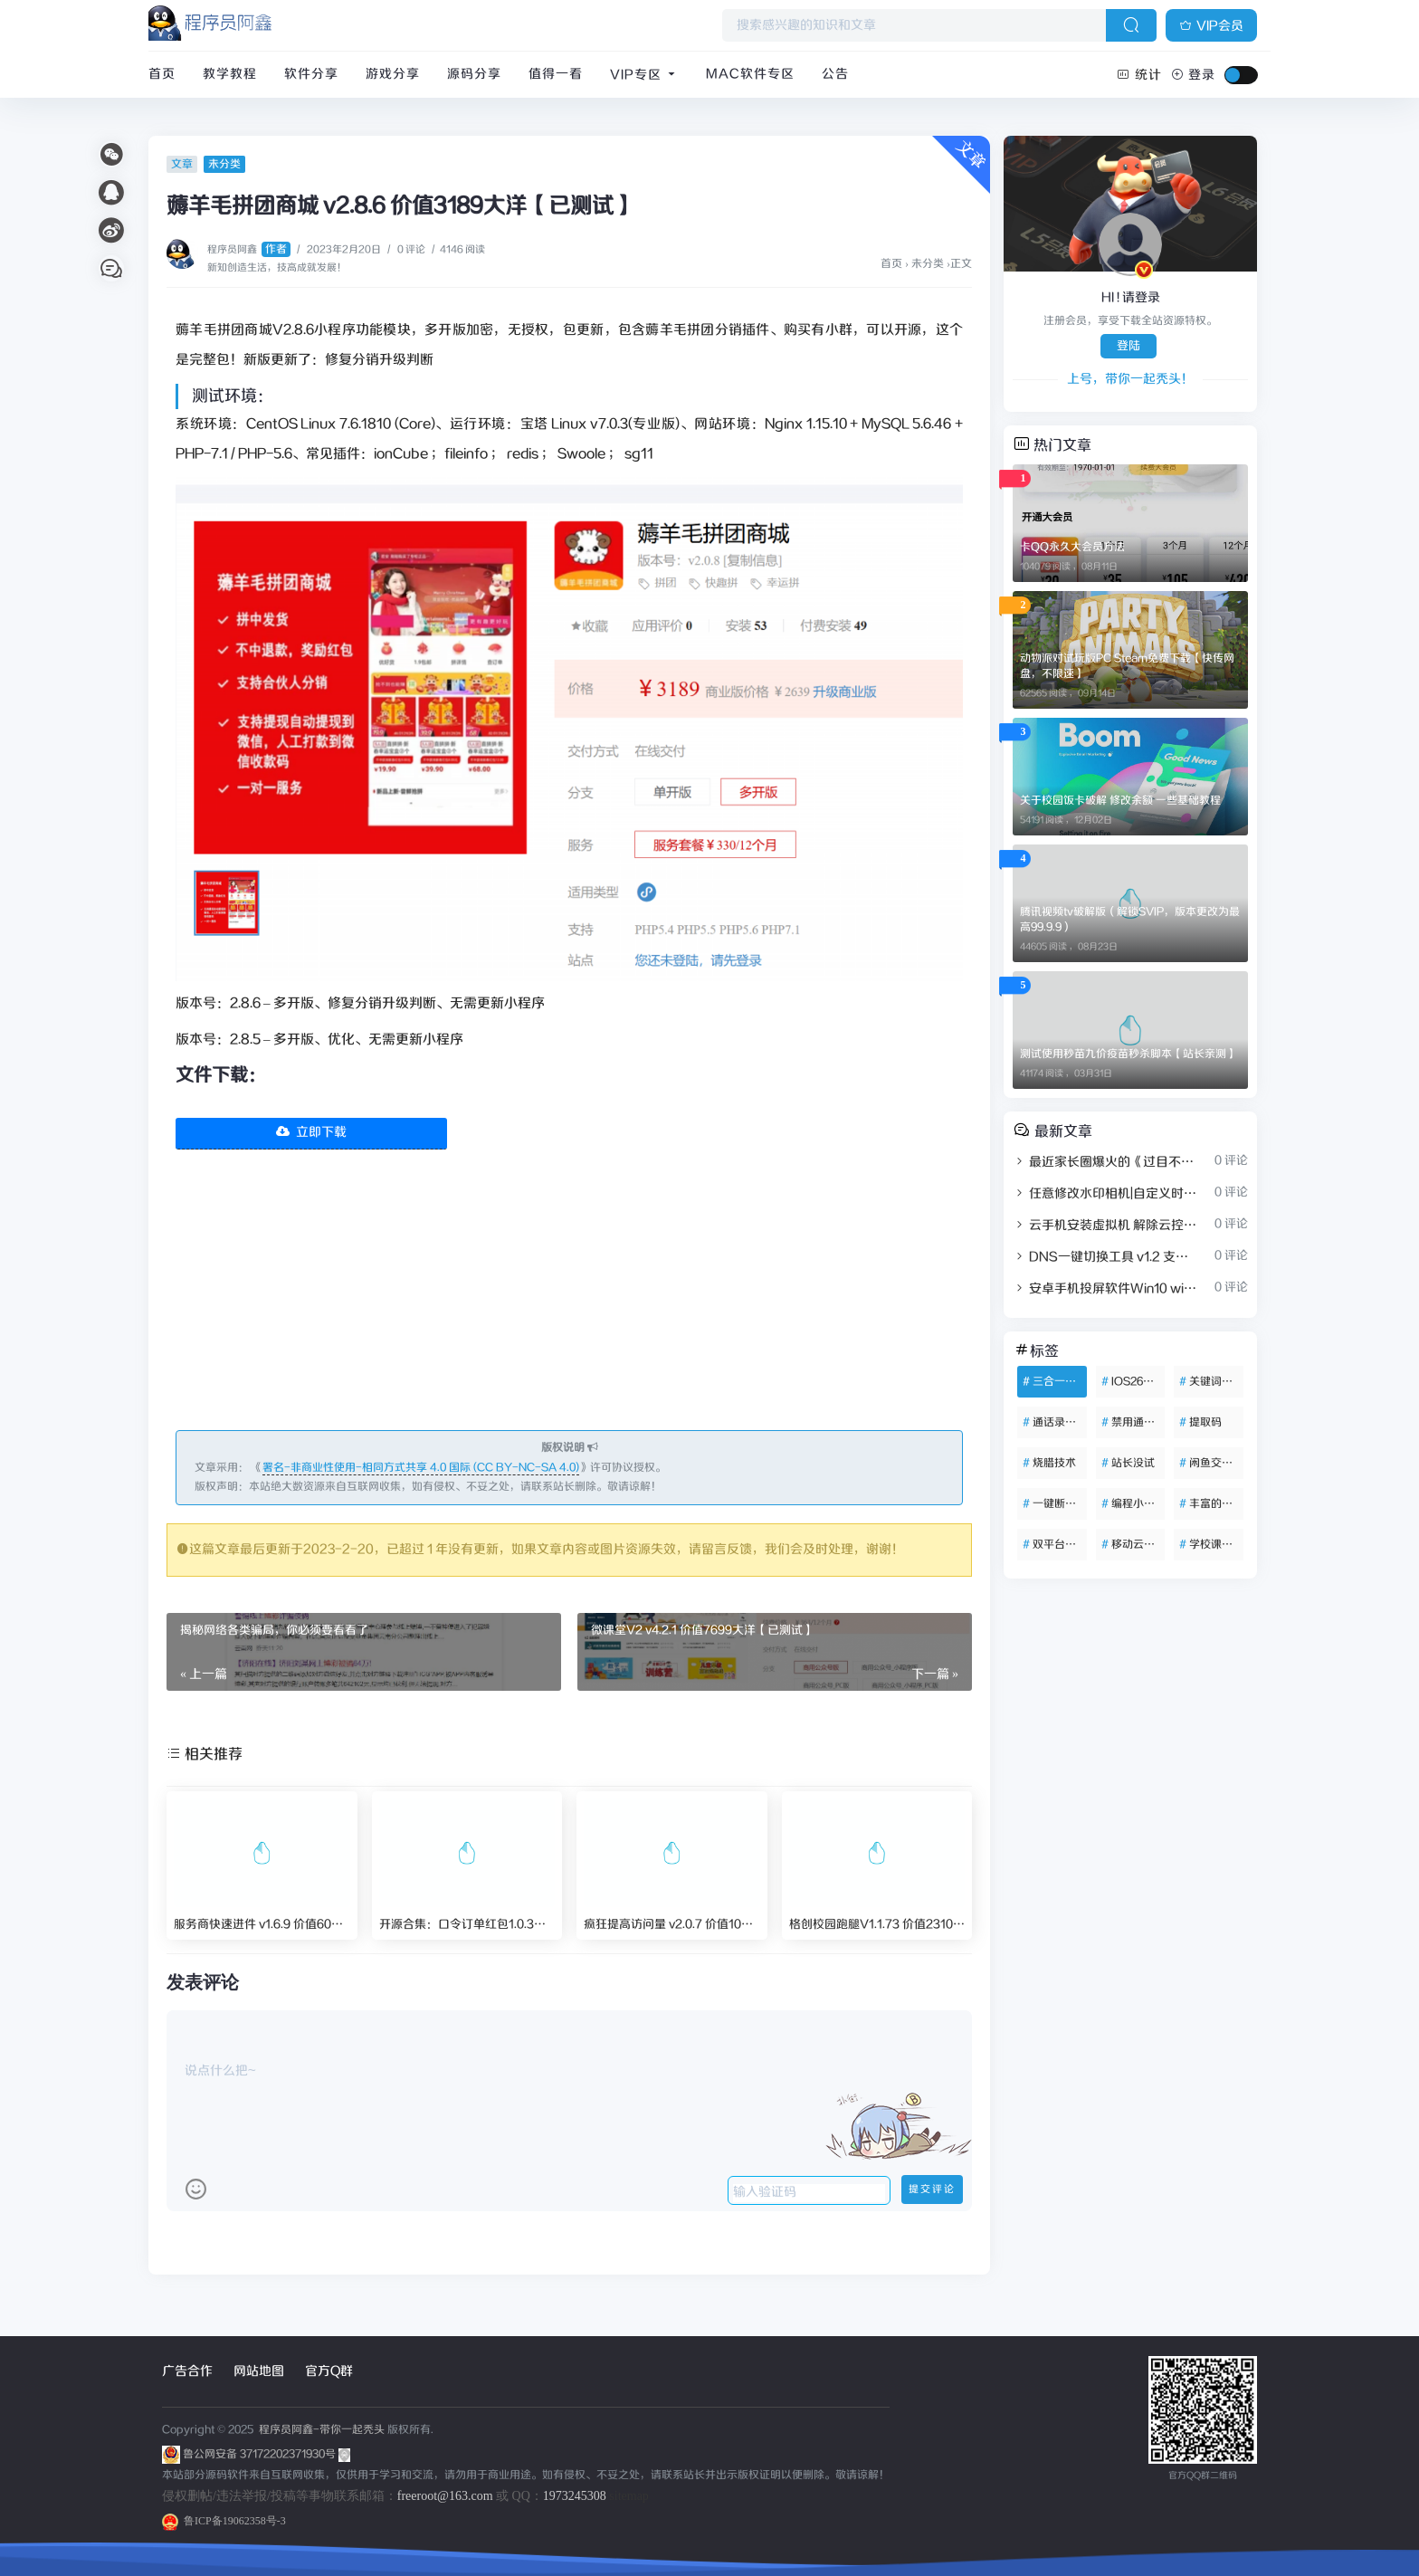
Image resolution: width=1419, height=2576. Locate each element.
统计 (1139, 75)
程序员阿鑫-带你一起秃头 (320, 2430)
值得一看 (556, 74)
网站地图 (258, 2371)
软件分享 (311, 74)
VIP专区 (644, 75)
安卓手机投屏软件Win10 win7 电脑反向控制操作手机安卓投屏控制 (1105, 1289)
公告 (835, 74)
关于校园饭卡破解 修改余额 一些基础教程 (1120, 800)
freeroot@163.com (445, 2496)
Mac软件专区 (750, 74)
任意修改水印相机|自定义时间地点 (1105, 1194)
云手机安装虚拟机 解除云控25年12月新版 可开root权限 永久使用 (1105, 1225)
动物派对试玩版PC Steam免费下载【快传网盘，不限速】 (1127, 666)
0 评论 (411, 249)
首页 (162, 74)
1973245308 (574, 2496)
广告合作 (187, 2371)
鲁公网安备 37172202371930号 (266, 2454)
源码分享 (474, 74)
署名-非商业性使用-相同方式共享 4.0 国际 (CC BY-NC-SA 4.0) (420, 1468)
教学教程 (230, 74)
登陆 (1128, 346)
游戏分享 (393, 74)
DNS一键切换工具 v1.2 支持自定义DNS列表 (1105, 1257)
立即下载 (311, 1132)
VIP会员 (1211, 26)
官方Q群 (329, 2371)
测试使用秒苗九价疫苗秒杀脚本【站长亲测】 (1128, 1054)
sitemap (629, 2496)
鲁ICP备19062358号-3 (224, 2520)
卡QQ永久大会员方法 (1072, 547)
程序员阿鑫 (248, 249)
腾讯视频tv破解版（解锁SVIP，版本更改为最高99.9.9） (1130, 919)
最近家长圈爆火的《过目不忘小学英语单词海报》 (1105, 1162)
